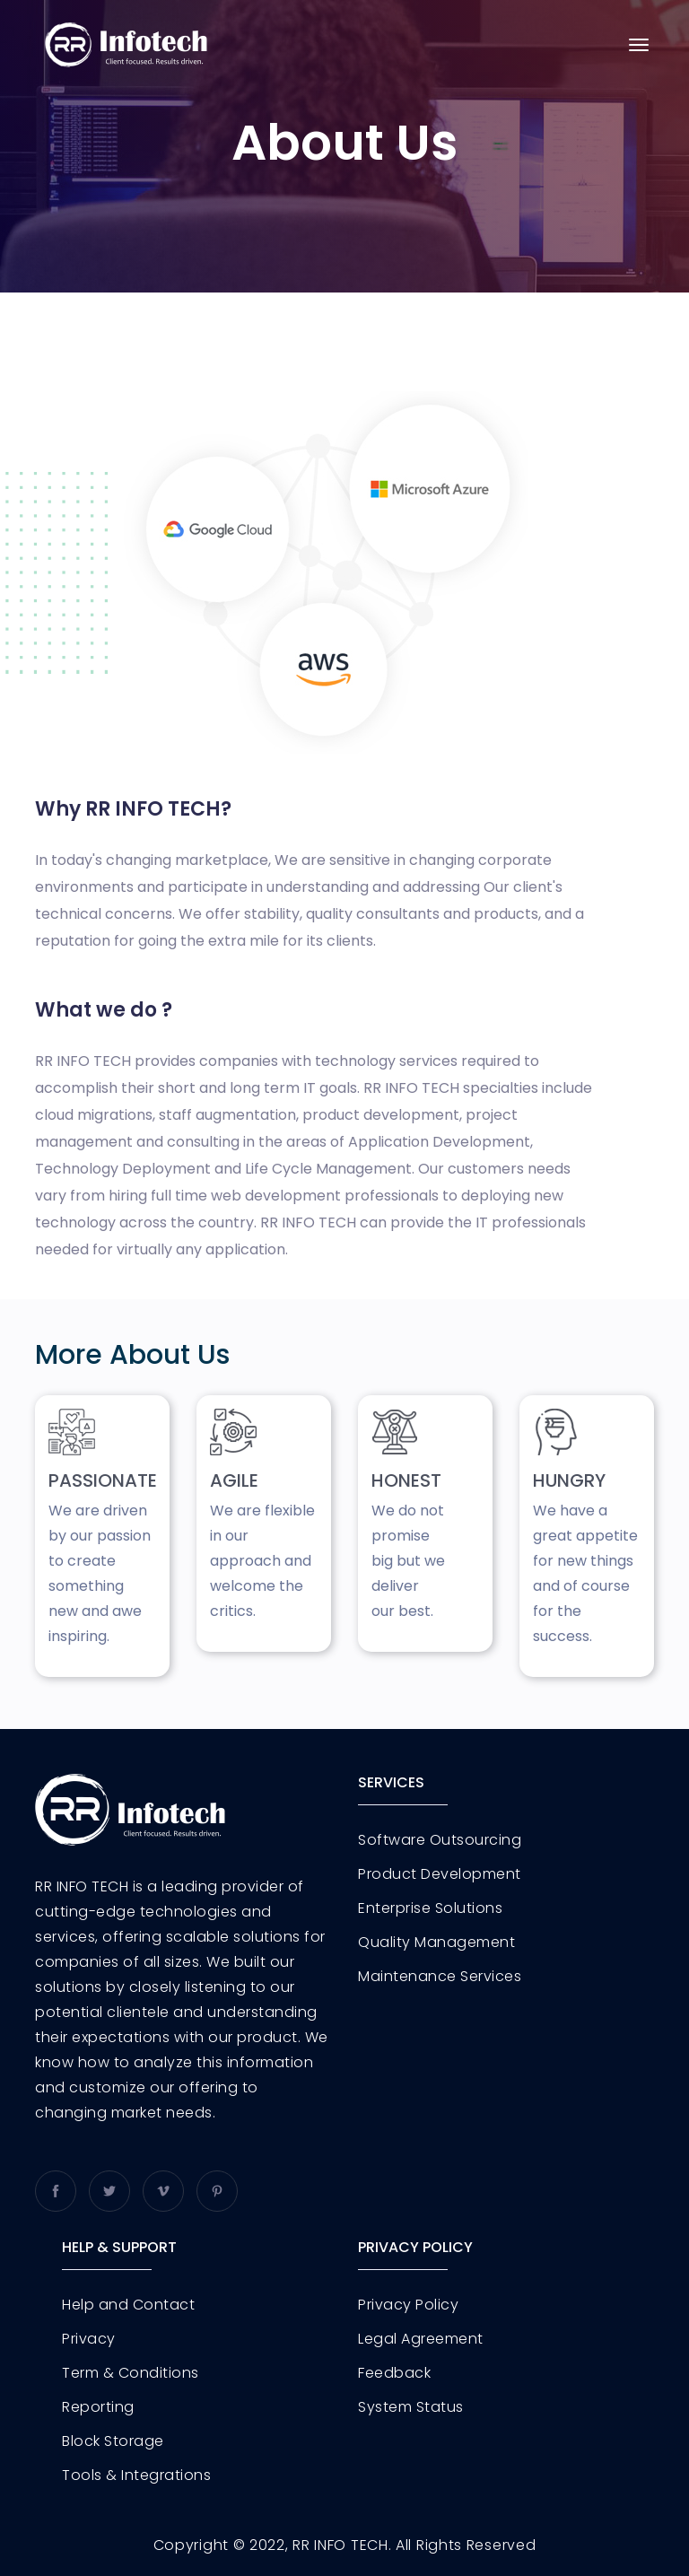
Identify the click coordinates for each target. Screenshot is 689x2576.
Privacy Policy (408, 2305)
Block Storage (113, 2441)
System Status (411, 2407)
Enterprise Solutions (430, 1908)
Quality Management (436, 1943)
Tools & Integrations (136, 2475)
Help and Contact (128, 2305)
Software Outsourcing (439, 1840)
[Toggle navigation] (639, 45)
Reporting (98, 2407)
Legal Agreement (421, 2339)
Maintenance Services (439, 1977)
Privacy (89, 2339)
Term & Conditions (130, 2373)
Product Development (439, 1874)
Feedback (394, 2373)
